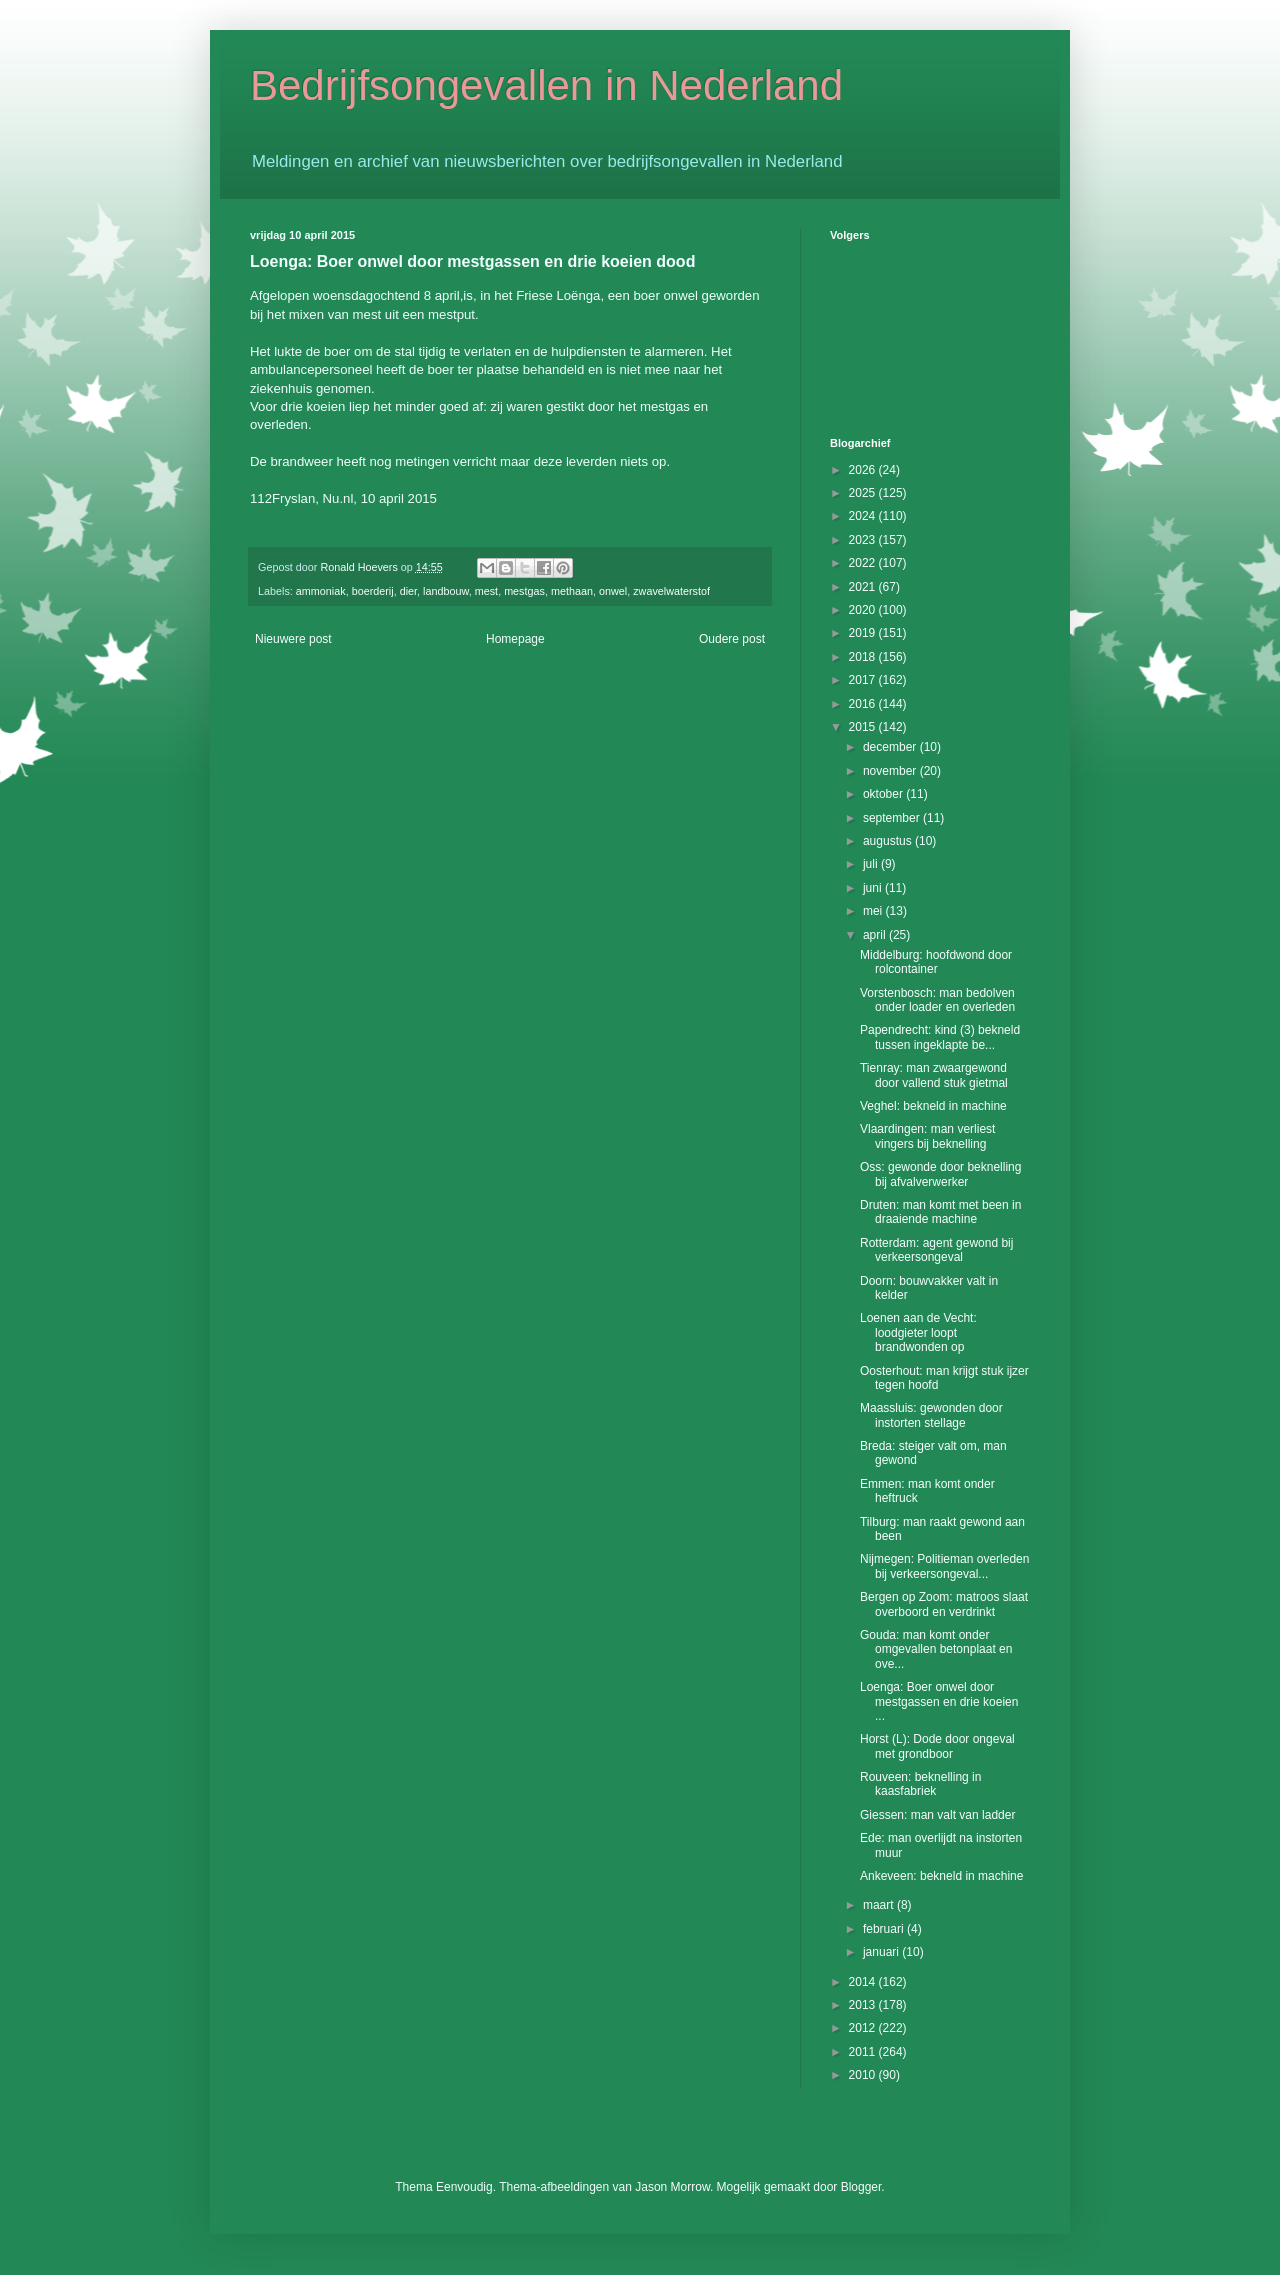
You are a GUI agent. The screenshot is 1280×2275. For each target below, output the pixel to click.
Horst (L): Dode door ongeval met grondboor (937, 1746)
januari (882, 1952)
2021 (864, 587)
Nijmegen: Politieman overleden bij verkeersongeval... (944, 1566)
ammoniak (321, 591)
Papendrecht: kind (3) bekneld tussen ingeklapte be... (940, 1037)
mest (486, 591)
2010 (864, 2075)
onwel (613, 591)
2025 (864, 493)
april (876, 935)
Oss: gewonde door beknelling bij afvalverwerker (940, 1174)
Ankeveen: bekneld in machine (941, 1876)
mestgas (524, 591)
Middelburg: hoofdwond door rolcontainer (936, 962)
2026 (864, 470)
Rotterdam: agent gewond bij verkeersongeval (936, 1250)
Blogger (861, 2187)
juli (872, 864)
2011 (864, 2052)
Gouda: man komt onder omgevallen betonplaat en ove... (936, 1649)
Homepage (515, 639)
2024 (864, 516)
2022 (864, 563)
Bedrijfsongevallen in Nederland (546, 85)
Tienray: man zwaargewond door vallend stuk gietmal (934, 1075)
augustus (889, 841)
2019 (864, 633)
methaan (572, 591)
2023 (864, 540)
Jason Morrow (672, 2187)
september (893, 818)
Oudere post (732, 639)
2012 (864, 2028)
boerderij (373, 591)
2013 (864, 2005)
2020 (864, 610)
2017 (864, 680)
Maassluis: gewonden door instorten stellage (931, 1415)
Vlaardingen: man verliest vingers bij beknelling (927, 1136)
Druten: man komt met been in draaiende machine (940, 1212)
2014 (864, 1982)
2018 (864, 657)
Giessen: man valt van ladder (937, 1815)
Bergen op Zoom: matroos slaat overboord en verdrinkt (944, 1604)
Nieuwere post (293, 639)
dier (408, 591)
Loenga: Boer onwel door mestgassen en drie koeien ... (939, 1701)
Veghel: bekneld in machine (933, 1106)
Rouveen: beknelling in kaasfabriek (920, 1784)
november (891, 771)
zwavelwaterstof (671, 591)
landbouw (446, 591)
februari (885, 1929)
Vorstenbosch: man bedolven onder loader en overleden (937, 1000)
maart (880, 1905)
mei (874, 911)
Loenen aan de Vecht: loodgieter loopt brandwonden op (918, 1332)
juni (874, 888)
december (891, 747)
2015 (864, 727)
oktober (884, 794)
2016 (864, 704)
